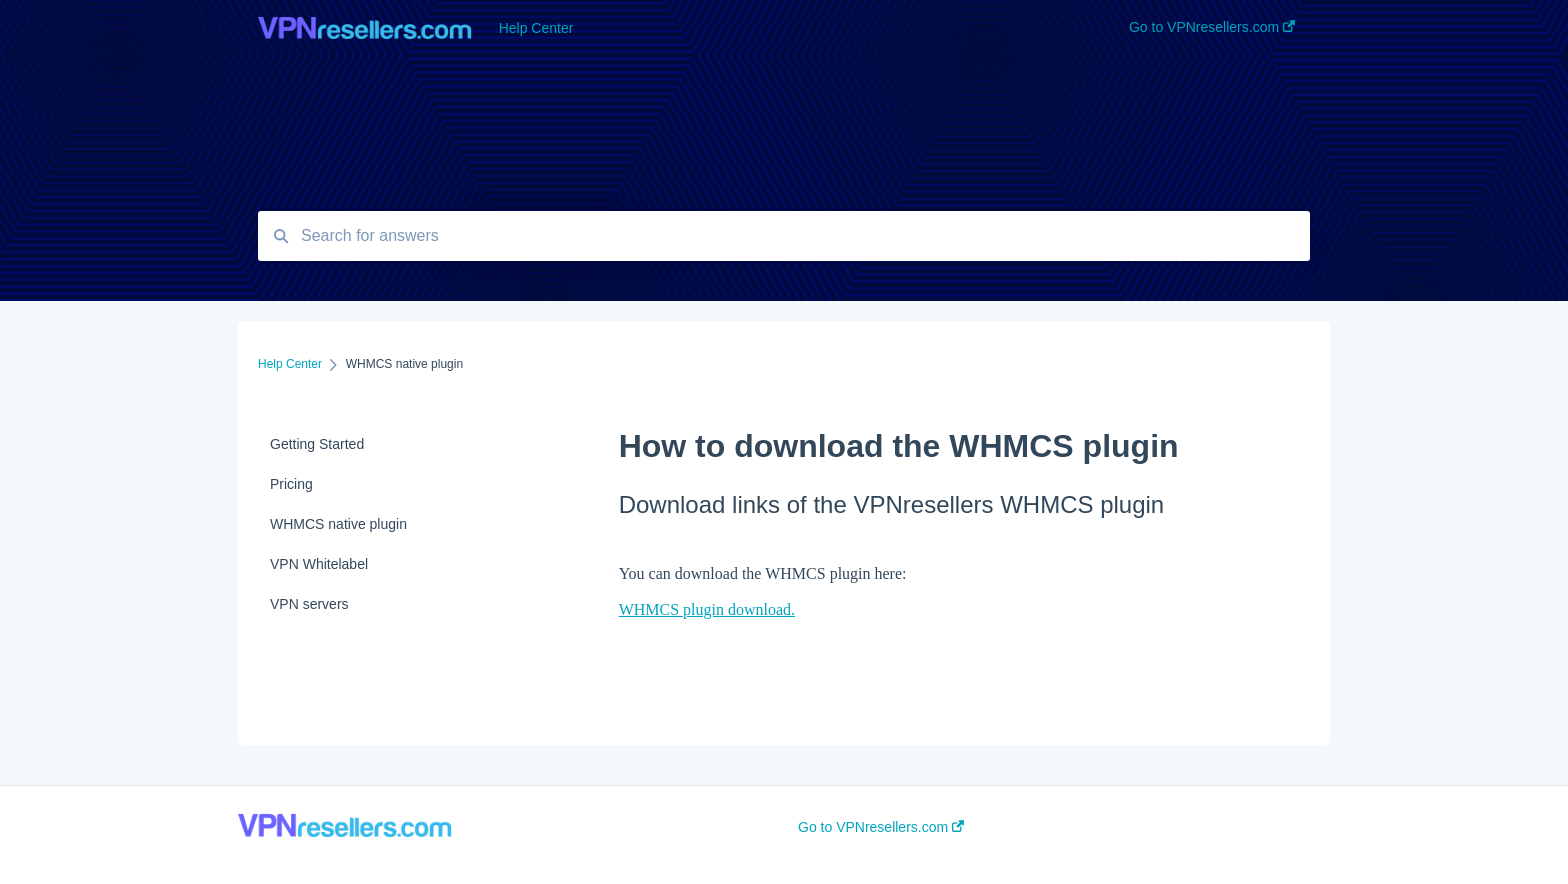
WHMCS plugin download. (707, 609)
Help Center (536, 28)
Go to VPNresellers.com (881, 827)
